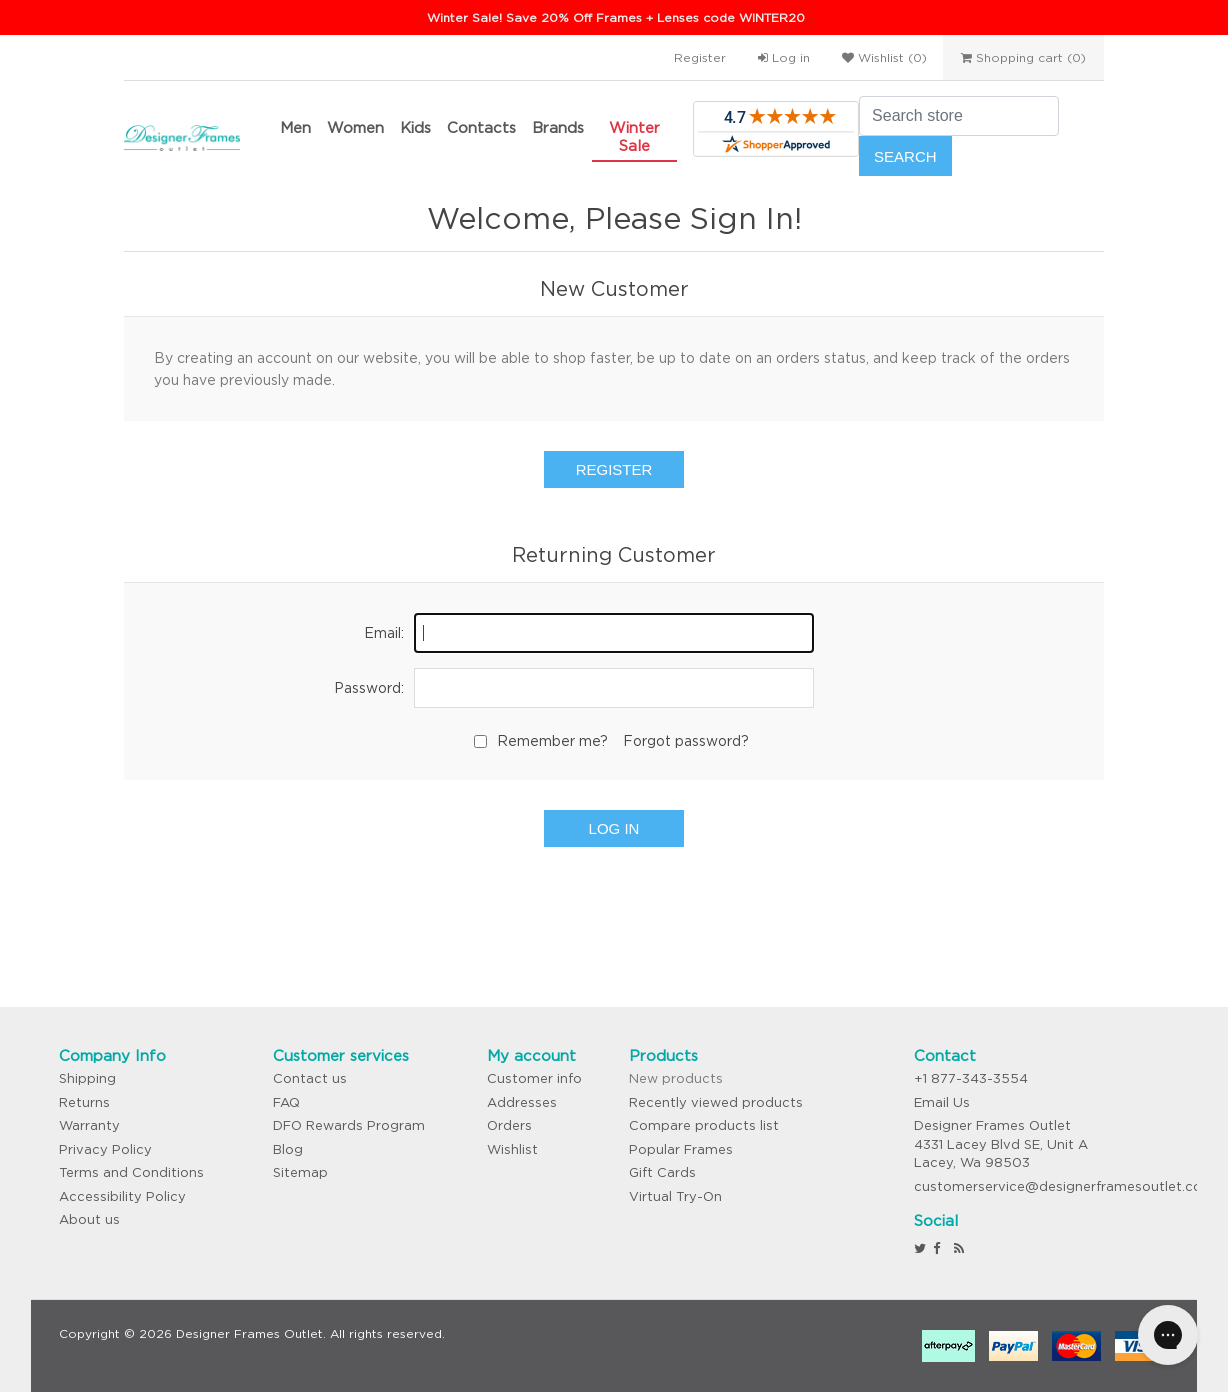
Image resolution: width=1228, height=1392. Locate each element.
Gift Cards (662, 1172)
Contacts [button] (481, 127)
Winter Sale (634, 136)
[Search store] (959, 116)
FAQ (286, 1102)
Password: (369, 688)
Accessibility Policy (122, 1196)
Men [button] (295, 127)
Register (700, 57)
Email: (384, 633)
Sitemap (300, 1172)
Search (905, 156)
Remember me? (552, 741)
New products (676, 1078)
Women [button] (355, 127)
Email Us (942, 1102)
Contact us (310, 1078)
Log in (784, 57)
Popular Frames (681, 1149)
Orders (509, 1125)
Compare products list (704, 1125)
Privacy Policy (105, 1149)
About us (89, 1219)
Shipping (87, 1078)
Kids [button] (415, 127)
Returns (84, 1102)
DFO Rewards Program (349, 1125)
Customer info (534, 1078)
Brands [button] (558, 127)
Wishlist (512, 1149)
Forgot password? (686, 741)
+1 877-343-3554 (971, 1078)
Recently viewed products (716, 1102)
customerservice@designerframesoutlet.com (1064, 1186)
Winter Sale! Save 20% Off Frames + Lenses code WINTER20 (616, 17)
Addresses (522, 1102)
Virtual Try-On (675, 1196)
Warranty (89, 1125)
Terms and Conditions (131, 1172)
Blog (288, 1149)
